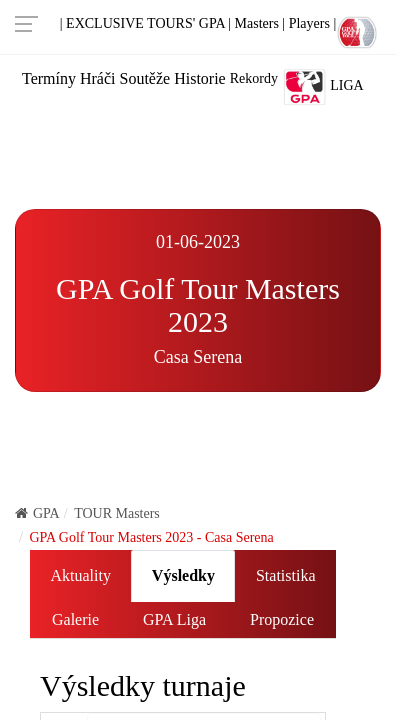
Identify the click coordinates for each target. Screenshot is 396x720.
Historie (200, 78)
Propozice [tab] (282, 619)
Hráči (98, 78)
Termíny (49, 78)
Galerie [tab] (75, 619)
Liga (323, 87)
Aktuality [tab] (80, 575)
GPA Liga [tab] (174, 619)
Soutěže (145, 78)
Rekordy (254, 78)
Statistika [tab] (286, 575)
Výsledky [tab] (183, 575)
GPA (37, 513)
